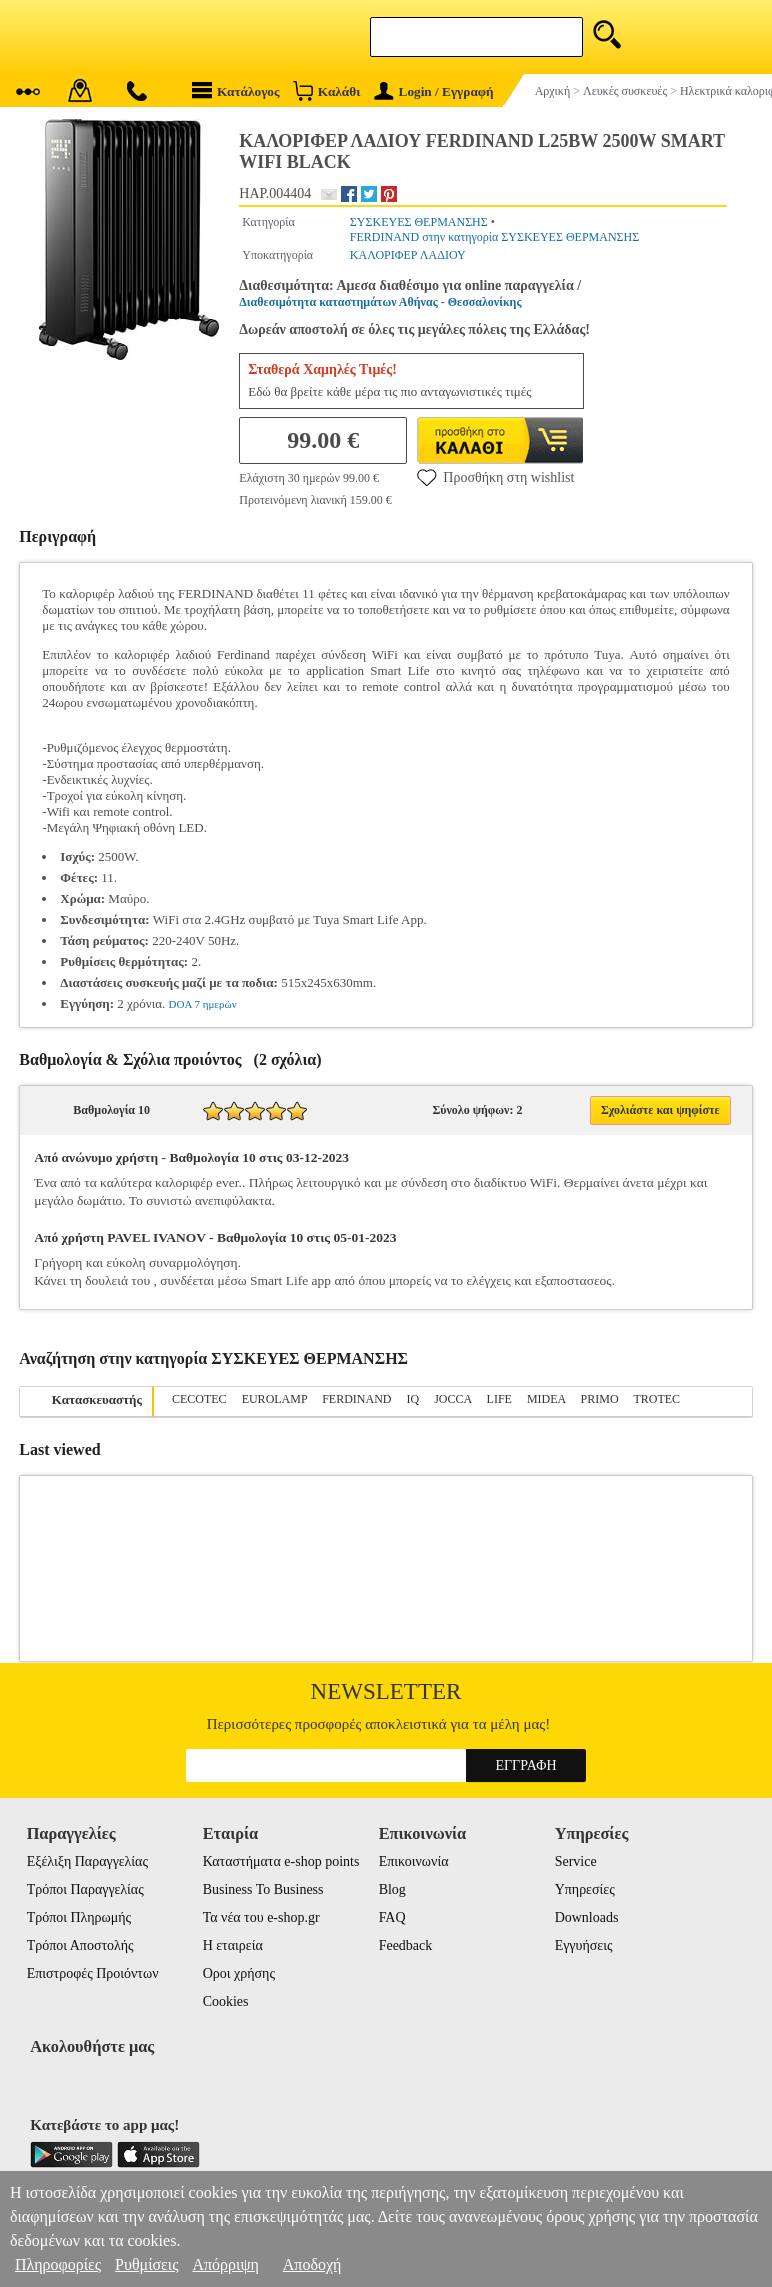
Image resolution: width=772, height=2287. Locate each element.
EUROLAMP (275, 1399)
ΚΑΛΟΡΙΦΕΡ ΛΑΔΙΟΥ (408, 255)
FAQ (392, 1917)
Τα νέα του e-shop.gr (261, 1917)
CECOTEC (199, 1399)
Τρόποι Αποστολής (80, 1945)
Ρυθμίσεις (146, 2264)
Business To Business (263, 1889)
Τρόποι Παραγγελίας (85, 1889)
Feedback (406, 1945)
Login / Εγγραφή (434, 91)
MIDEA (546, 1399)
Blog (392, 1889)
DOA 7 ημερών (203, 1004)
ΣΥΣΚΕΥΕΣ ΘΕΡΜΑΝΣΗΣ (419, 222)
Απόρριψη (225, 2264)
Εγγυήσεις (584, 1945)
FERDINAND (356, 1399)
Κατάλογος (236, 90)
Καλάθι (326, 90)
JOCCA (452, 1399)
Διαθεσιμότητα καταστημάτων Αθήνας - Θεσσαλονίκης (380, 302)
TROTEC (656, 1399)
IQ (413, 1399)
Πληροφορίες (58, 2264)
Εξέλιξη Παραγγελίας (87, 1861)
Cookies (226, 2001)
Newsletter (386, 1691)
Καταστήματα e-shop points (281, 1861)
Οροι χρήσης (239, 1973)
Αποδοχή (312, 2264)
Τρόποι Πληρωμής (79, 1917)
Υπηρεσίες (585, 1889)
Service (576, 1861)
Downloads (587, 1917)
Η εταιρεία (233, 1945)
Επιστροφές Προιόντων (93, 1973)
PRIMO (600, 1399)
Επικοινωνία (414, 1861)
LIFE (499, 1399)
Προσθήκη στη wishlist (495, 477)
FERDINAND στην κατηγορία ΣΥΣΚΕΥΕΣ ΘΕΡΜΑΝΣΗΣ (494, 237)
